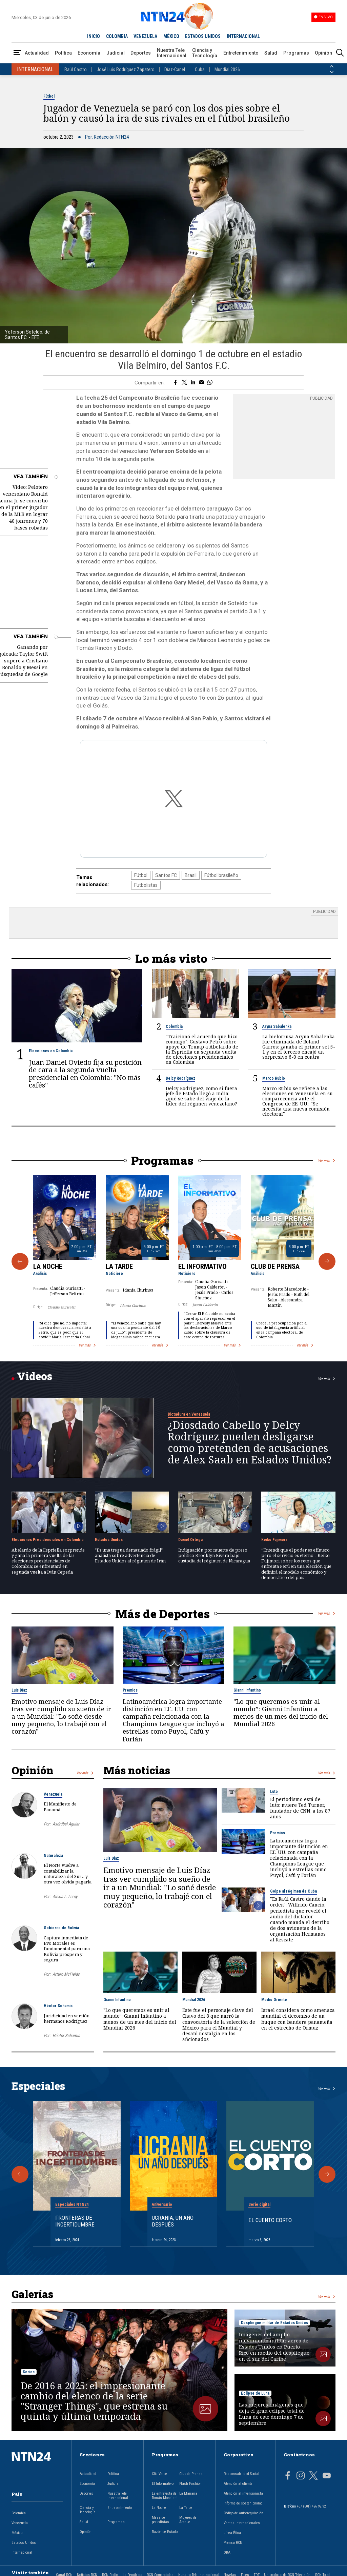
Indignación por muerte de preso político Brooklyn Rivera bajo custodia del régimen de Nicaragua (214, 1555)
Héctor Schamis (58, 2005)
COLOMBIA (117, 36)
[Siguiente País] (331, 72)
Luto (274, 1791)
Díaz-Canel (174, 69)
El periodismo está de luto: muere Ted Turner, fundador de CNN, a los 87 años (300, 1807)
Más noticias (136, 1770)
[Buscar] (340, 53)
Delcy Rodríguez (180, 1078)
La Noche (47, 1266)
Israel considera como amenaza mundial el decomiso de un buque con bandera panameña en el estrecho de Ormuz (298, 2018)
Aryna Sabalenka (276, 1026)
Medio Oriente (274, 1999)
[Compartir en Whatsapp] (209, 383)
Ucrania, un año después (172, 2221)
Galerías (32, 2294)
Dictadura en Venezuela (189, 1414)
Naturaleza (53, 1855)
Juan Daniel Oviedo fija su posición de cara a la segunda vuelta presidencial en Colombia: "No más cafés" (85, 1073)
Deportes (140, 53)
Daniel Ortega (190, 1539)
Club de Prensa (275, 1266)
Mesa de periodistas (160, 2519)
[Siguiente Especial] (327, 2173)
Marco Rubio (273, 1078)
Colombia (174, 1026)
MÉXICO (171, 36)
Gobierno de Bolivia (61, 1927)
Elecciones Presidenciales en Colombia (47, 1539)
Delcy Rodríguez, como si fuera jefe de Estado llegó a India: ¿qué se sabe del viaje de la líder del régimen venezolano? (201, 1096)
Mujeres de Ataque (188, 2519)
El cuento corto (270, 2219)
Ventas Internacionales (242, 2522)
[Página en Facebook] (288, 2476)
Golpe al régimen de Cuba (293, 1891)
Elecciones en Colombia (51, 1051)
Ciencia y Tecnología (204, 52)
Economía (89, 53)
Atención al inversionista (243, 2493)
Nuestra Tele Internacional (171, 52)
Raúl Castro (75, 69)
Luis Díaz (19, 1690)
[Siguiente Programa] (327, 1261)
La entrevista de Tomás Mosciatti (165, 2495)
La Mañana (188, 2493)
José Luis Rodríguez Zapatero (126, 69)
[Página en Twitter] (313, 2476)
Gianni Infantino (247, 1690)
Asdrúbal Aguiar (66, 1823)
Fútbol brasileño (221, 875)
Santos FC (166, 875)
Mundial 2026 (227, 69)
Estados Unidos (109, 1539)
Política (63, 53)
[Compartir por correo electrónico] (201, 383)
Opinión (323, 53)
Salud (270, 53)
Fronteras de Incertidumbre (75, 2221)
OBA (227, 2552)
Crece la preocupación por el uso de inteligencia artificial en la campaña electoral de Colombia (281, 1329)
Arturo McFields (66, 1974)
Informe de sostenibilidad (243, 2503)
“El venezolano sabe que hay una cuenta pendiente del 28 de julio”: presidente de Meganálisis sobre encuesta (136, 1329)
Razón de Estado (165, 2531)
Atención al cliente (238, 2483)
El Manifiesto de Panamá (60, 1806)
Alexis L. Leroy (65, 1896)
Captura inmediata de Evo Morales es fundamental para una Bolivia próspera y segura (67, 1948)
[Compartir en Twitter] (184, 383)
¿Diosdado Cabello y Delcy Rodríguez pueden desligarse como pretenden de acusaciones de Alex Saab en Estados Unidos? (249, 1442)
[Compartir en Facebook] (175, 383)
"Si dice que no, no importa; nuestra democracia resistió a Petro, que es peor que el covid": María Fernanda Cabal (65, 1329)
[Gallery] (173, 1261)
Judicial (115, 53)
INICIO (93, 36)
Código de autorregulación (243, 2513)
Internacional (22, 2552)
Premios (130, 1690)
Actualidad (37, 53)
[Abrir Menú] (17, 53)
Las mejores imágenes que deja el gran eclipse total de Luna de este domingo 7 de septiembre (272, 2414)
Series (29, 2372)
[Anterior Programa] (20, 1261)
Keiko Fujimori (274, 1539)
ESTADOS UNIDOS (203, 36)
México (17, 2532)
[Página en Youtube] (327, 2476)
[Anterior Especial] (20, 2173)
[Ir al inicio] (37, 2467)
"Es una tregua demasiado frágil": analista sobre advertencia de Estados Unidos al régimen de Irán (130, 1555)
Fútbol (49, 96)
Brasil (191, 875)
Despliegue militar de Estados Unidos (274, 2322)
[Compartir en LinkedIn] (193, 383)
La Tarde (119, 1266)
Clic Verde (159, 2473)
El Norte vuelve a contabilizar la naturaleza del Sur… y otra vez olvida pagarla (67, 1873)
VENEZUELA (145, 36)
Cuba (200, 69)
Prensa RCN (233, 2542)
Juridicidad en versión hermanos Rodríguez (66, 2018)
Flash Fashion (190, 2483)
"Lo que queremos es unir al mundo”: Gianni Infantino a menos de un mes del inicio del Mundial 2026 (280, 1712)
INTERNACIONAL (243, 36)
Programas (296, 53)
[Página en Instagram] (301, 2476)
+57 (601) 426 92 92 (311, 2506)
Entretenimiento (241, 53)
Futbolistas (146, 885)
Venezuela (53, 1794)
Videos (34, 1375)
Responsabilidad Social (241, 2473)
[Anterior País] (331, 66)
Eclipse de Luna (255, 2393)
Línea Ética (232, 2532)
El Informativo (202, 1266)
